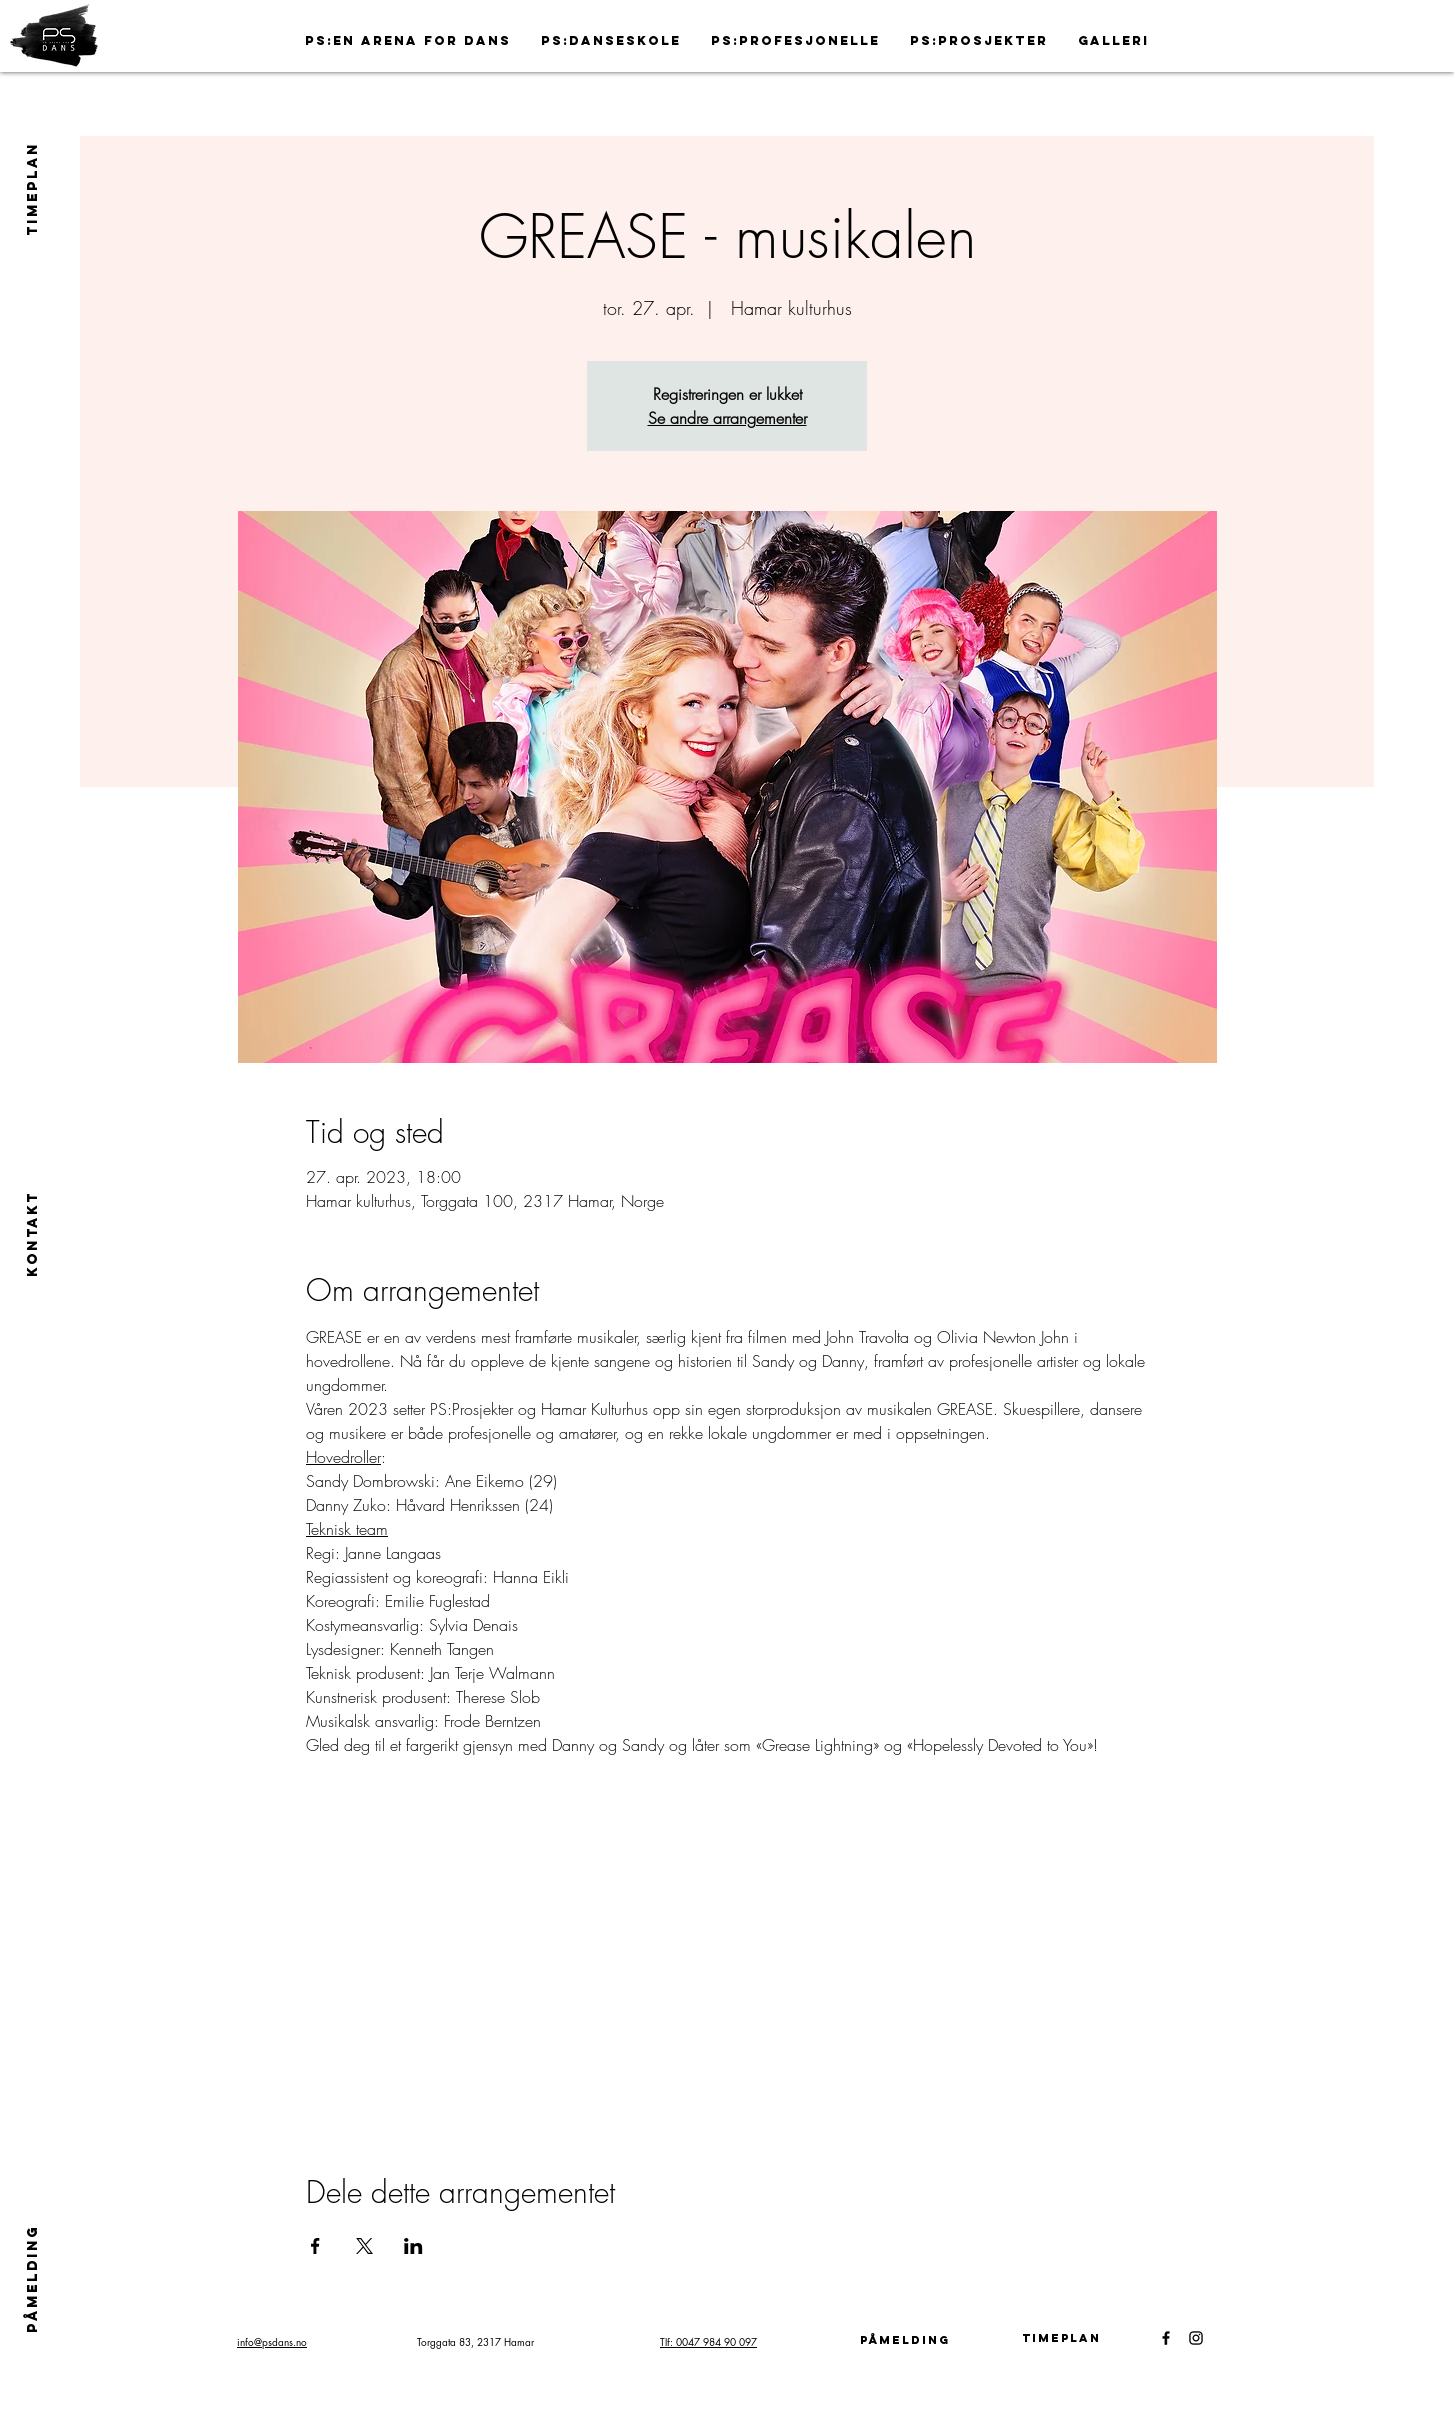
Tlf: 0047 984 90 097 (708, 2341)
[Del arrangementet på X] (364, 2246)
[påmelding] (905, 2340)
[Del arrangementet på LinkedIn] (413, 2246)
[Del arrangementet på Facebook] (315, 2246)
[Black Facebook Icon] (1166, 2338)
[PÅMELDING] (32, 2278)
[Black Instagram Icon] (1196, 2338)
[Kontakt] (33, 1233)
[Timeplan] (1061, 2338)
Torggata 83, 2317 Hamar (475, 2341)
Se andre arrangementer (727, 418)
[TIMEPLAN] (33, 189)
